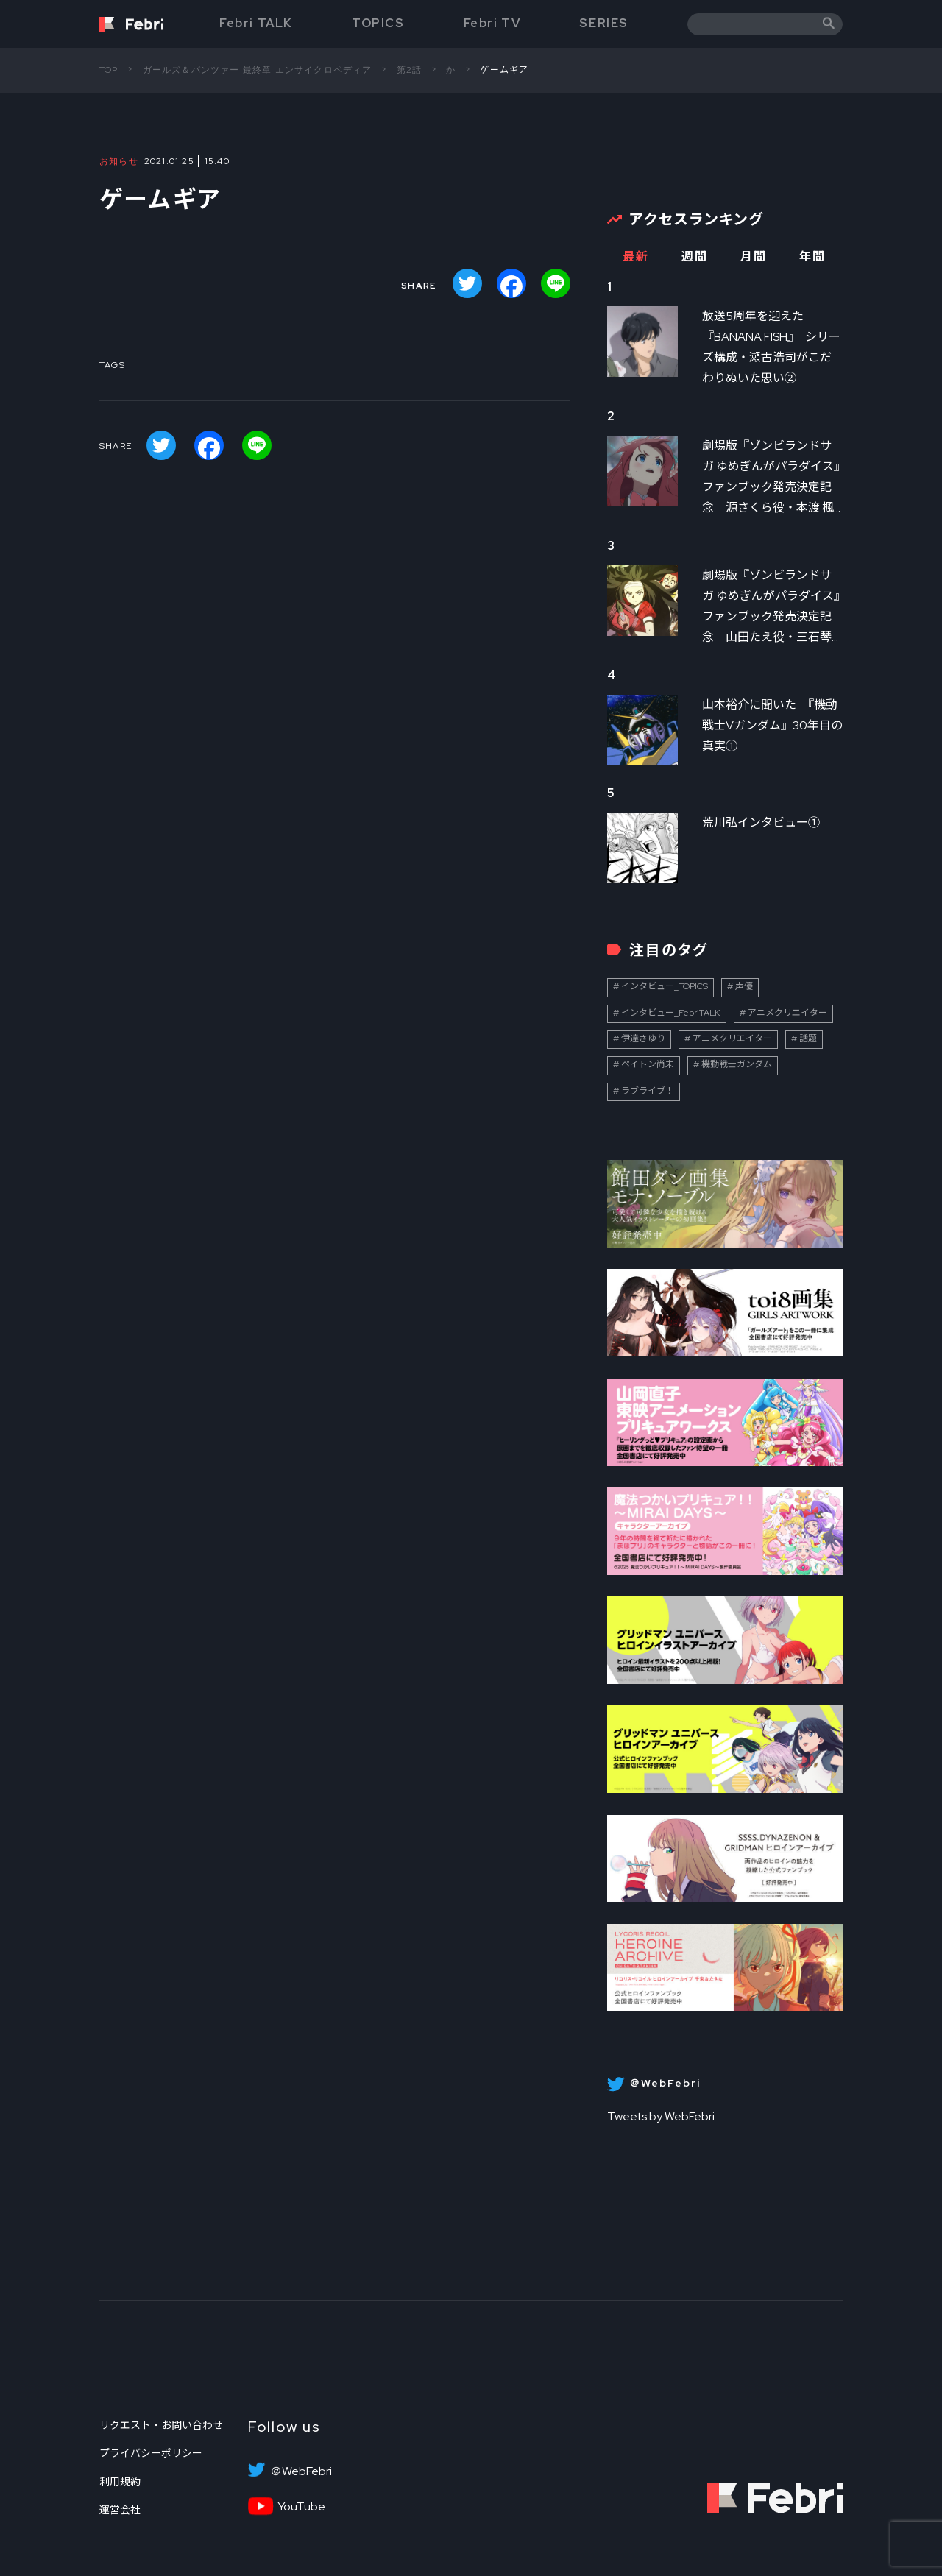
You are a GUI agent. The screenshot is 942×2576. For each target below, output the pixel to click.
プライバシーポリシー (150, 2453)
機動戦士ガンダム (736, 1064)
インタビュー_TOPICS (664, 986)
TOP (108, 70)
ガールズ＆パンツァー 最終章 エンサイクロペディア (257, 70)
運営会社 (120, 2509)
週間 (694, 256)
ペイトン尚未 (647, 1064)
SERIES (603, 23)
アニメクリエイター (787, 1013)
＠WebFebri (301, 2471)
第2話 (409, 70)
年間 (812, 256)
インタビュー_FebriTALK (670, 1013)
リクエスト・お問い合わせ (161, 2425)
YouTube (301, 2506)
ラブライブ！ (647, 1091)
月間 (753, 256)
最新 (635, 256)
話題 (808, 1038)
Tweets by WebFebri (661, 2116)
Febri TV (492, 23)
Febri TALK (256, 23)
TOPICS (378, 23)
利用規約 (120, 2481)
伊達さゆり (643, 1038)
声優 (744, 986)
